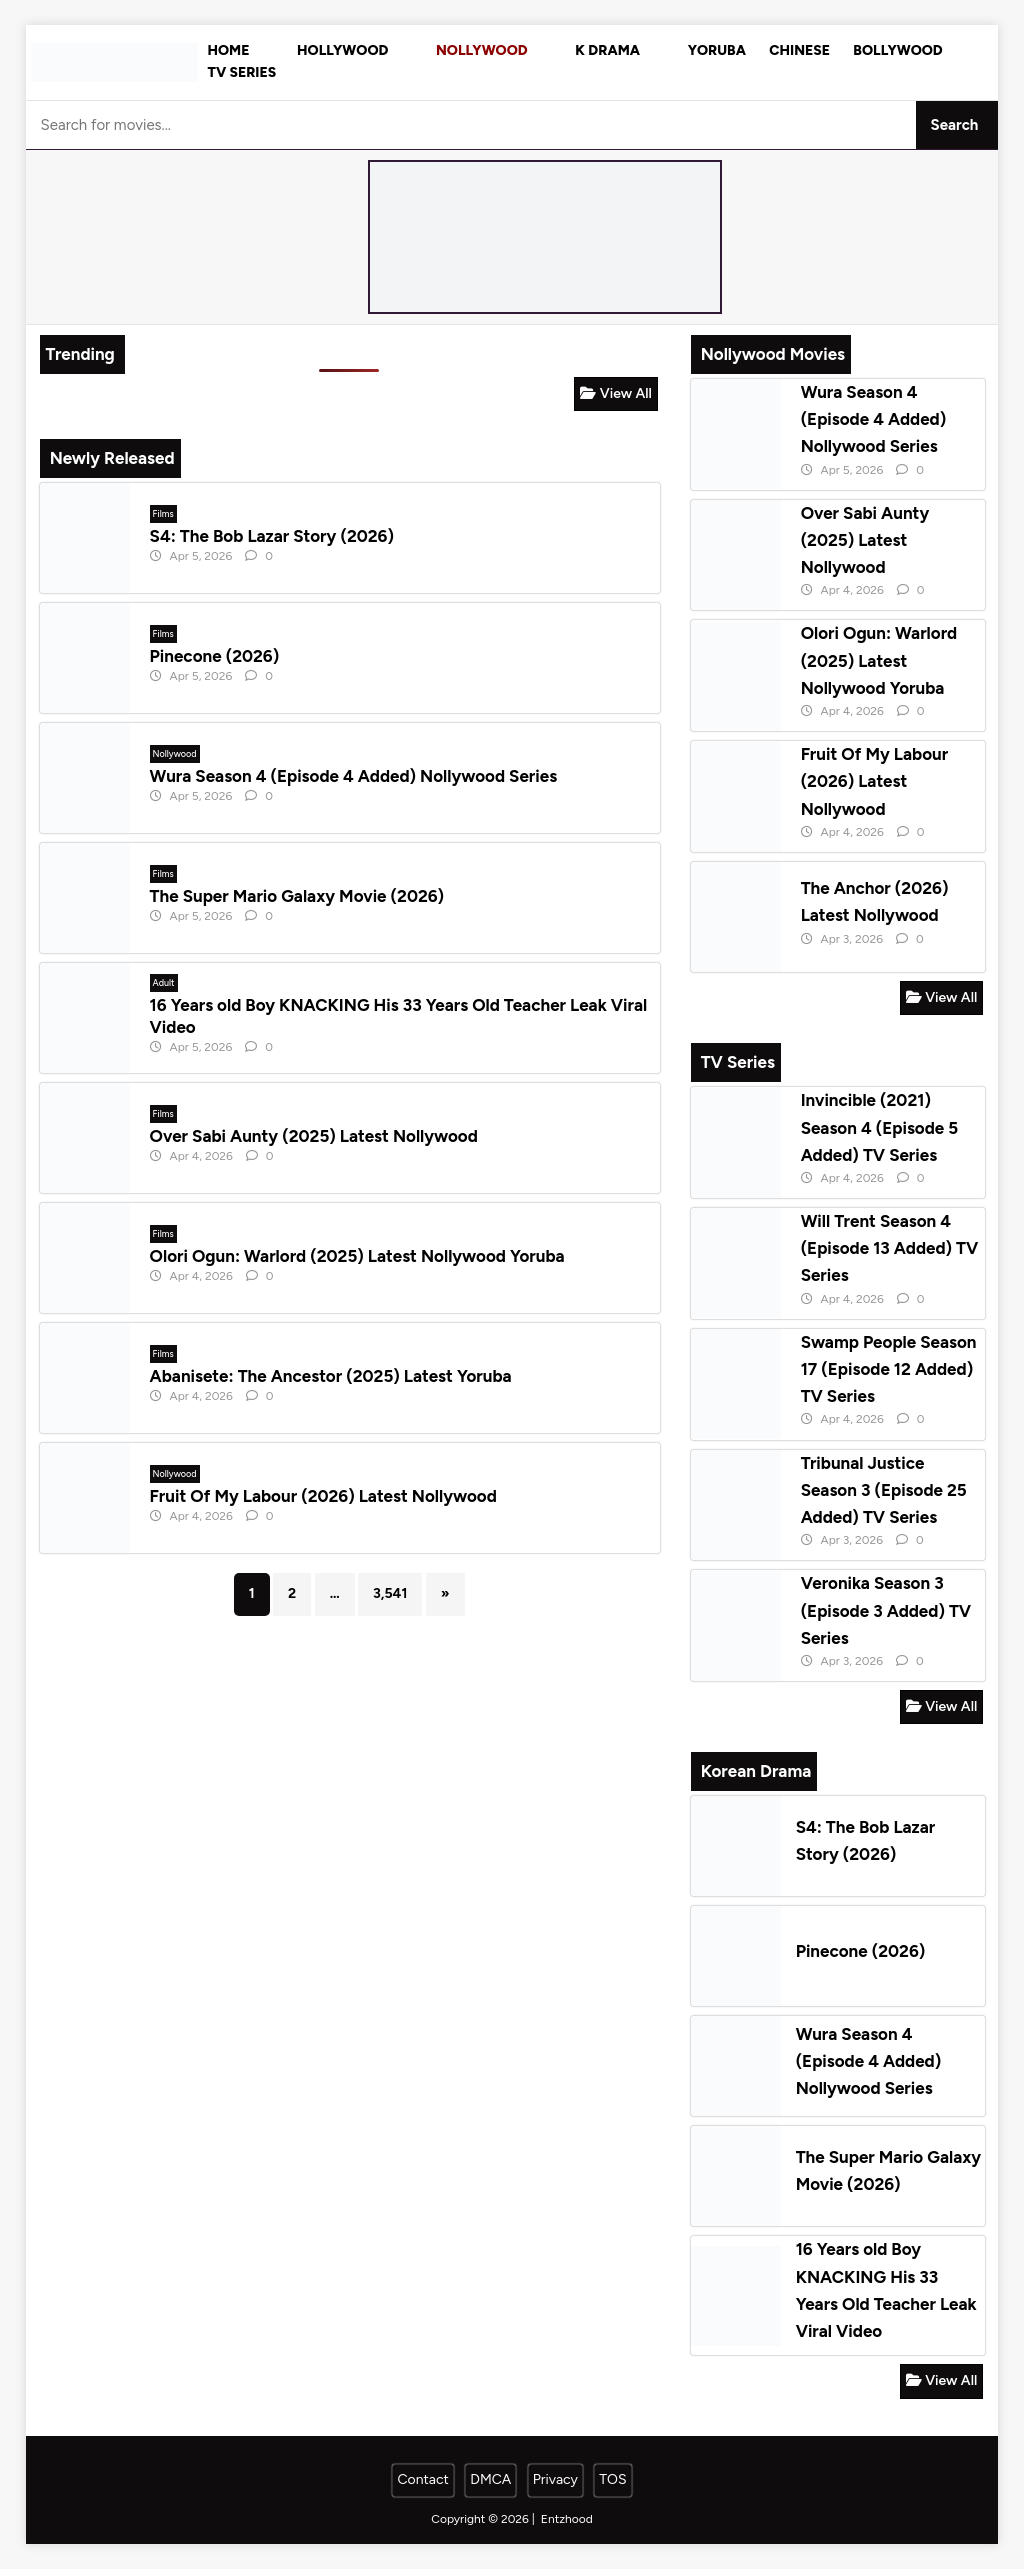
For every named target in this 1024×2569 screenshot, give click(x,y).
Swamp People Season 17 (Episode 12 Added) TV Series (889, 1369)
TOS (612, 2479)
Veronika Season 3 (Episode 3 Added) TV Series (886, 1610)
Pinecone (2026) (215, 656)
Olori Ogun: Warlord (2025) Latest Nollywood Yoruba (357, 1256)
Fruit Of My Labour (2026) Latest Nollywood (323, 1496)
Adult (164, 982)
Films (163, 513)
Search (955, 125)
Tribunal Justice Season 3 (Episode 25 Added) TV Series (884, 1490)
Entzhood (567, 2519)
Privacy (555, 2479)
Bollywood (897, 50)
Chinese (799, 50)
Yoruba (717, 50)
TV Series (242, 72)
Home (229, 50)
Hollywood (342, 50)
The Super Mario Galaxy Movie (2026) (297, 896)
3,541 (390, 1593)
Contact (422, 2479)
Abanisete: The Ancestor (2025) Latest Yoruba (331, 1376)
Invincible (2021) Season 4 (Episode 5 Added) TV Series (880, 1127)
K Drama (607, 50)
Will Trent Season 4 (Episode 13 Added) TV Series (890, 1248)
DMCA (490, 2479)
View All (615, 393)
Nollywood (482, 50)
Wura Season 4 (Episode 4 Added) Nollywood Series (353, 776)
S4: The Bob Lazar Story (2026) (272, 536)
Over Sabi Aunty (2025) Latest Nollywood (314, 1136)
